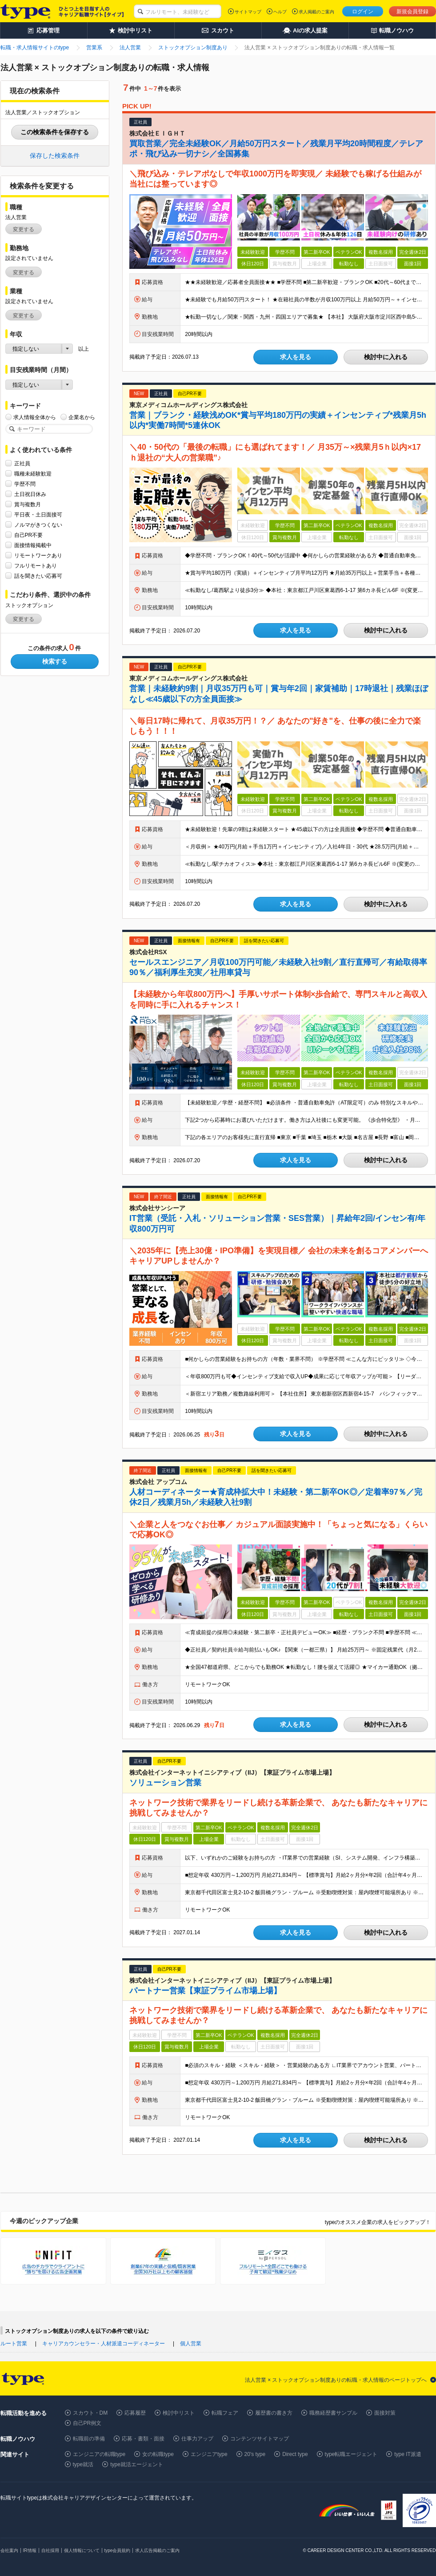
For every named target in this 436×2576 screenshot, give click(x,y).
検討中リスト (179, 2413)
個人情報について (82, 2550)
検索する (54, 661)
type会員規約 (117, 2550)
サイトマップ (248, 11)
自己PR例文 (87, 2423)
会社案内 (9, 2550)
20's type (255, 2454)
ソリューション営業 (165, 1782)
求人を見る (295, 356)
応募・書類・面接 (143, 2439)
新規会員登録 (412, 11)
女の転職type (158, 2454)
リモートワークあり (38, 555)
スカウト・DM (90, 2413)
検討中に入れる (386, 356)
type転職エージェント (351, 2454)
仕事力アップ (197, 2439)
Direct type (295, 2454)
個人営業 (190, 2343)
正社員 (22, 463)
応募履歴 (135, 2413)
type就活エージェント (136, 2464)
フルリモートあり (35, 565)
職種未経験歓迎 (33, 473)
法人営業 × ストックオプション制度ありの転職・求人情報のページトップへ (336, 2380)
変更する (23, 229)
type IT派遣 (407, 2454)
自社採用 (50, 2550)
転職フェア (225, 2413)
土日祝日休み (30, 494)
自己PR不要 (28, 535)
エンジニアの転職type (99, 2454)
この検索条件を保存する (54, 132)
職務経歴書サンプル (333, 2413)
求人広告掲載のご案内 (157, 2550)
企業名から (81, 417)
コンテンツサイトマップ (259, 2439)
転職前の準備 (89, 2439)
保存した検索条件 (55, 155)
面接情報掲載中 (33, 545)
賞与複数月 (27, 504)
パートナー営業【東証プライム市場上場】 (205, 1990)
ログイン (362, 11)
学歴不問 (25, 483)
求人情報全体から (34, 417)
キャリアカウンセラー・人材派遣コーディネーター (103, 2343)
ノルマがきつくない (38, 524)
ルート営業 (13, 2343)
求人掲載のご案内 (316, 11)
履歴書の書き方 (273, 2413)
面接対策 (385, 2413)
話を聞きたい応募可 (38, 575)
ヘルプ (280, 11)
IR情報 (29, 2550)
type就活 (83, 2464)
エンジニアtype (209, 2454)
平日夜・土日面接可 (38, 514)
